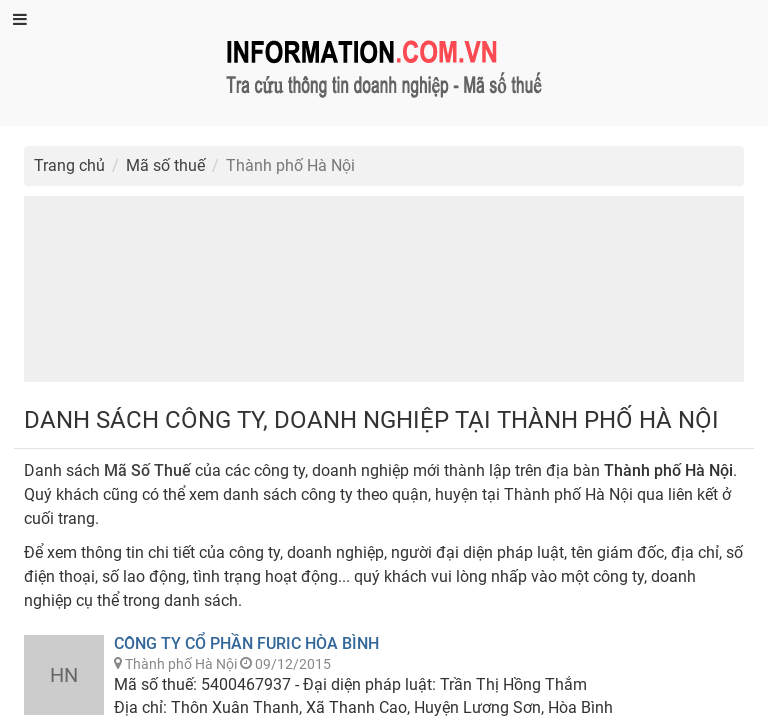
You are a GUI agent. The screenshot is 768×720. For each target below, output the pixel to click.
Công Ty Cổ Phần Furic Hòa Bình (246, 643)
